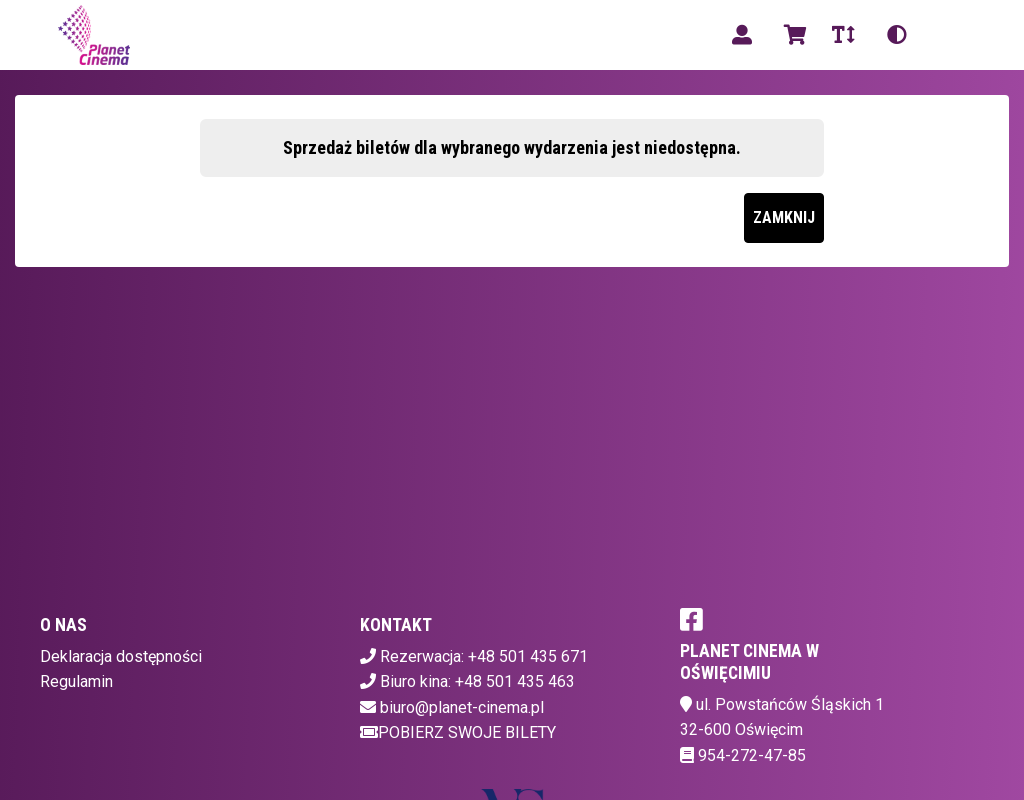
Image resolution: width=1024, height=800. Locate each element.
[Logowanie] (742, 35)
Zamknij (784, 217)
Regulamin (76, 681)
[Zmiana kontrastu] (897, 35)
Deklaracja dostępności (121, 656)
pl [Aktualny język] (947, 34)
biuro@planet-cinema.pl (462, 707)
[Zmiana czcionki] (843, 35)
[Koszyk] (792, 35)
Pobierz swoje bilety (458, 732)
